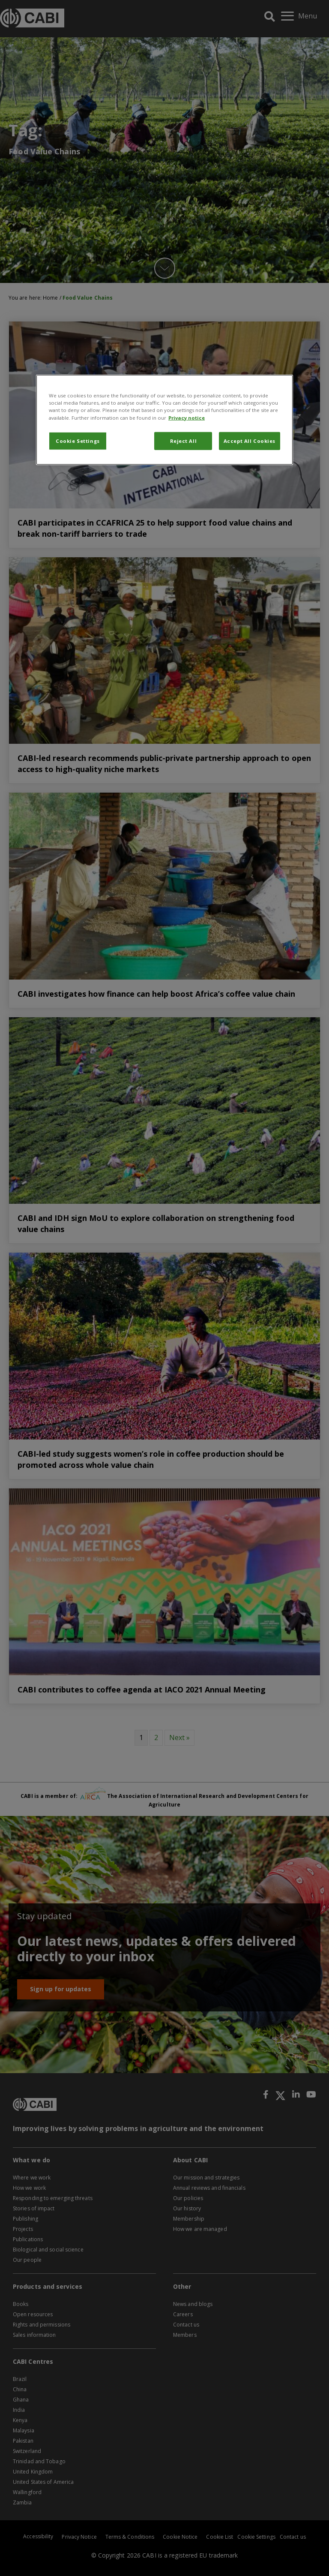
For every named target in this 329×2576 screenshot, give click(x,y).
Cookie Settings (78, 440)
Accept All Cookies (249, 440)
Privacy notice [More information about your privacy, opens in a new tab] (186, 417)
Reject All (183, 440)
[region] (164, 420)
